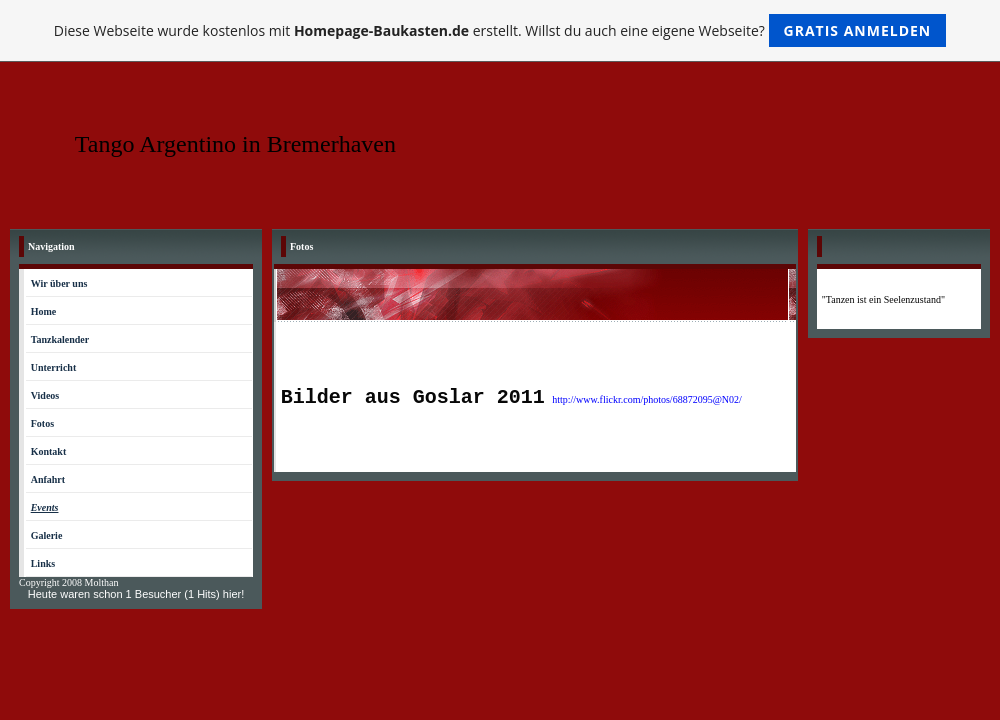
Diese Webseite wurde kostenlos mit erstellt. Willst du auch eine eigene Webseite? (500, 30)
